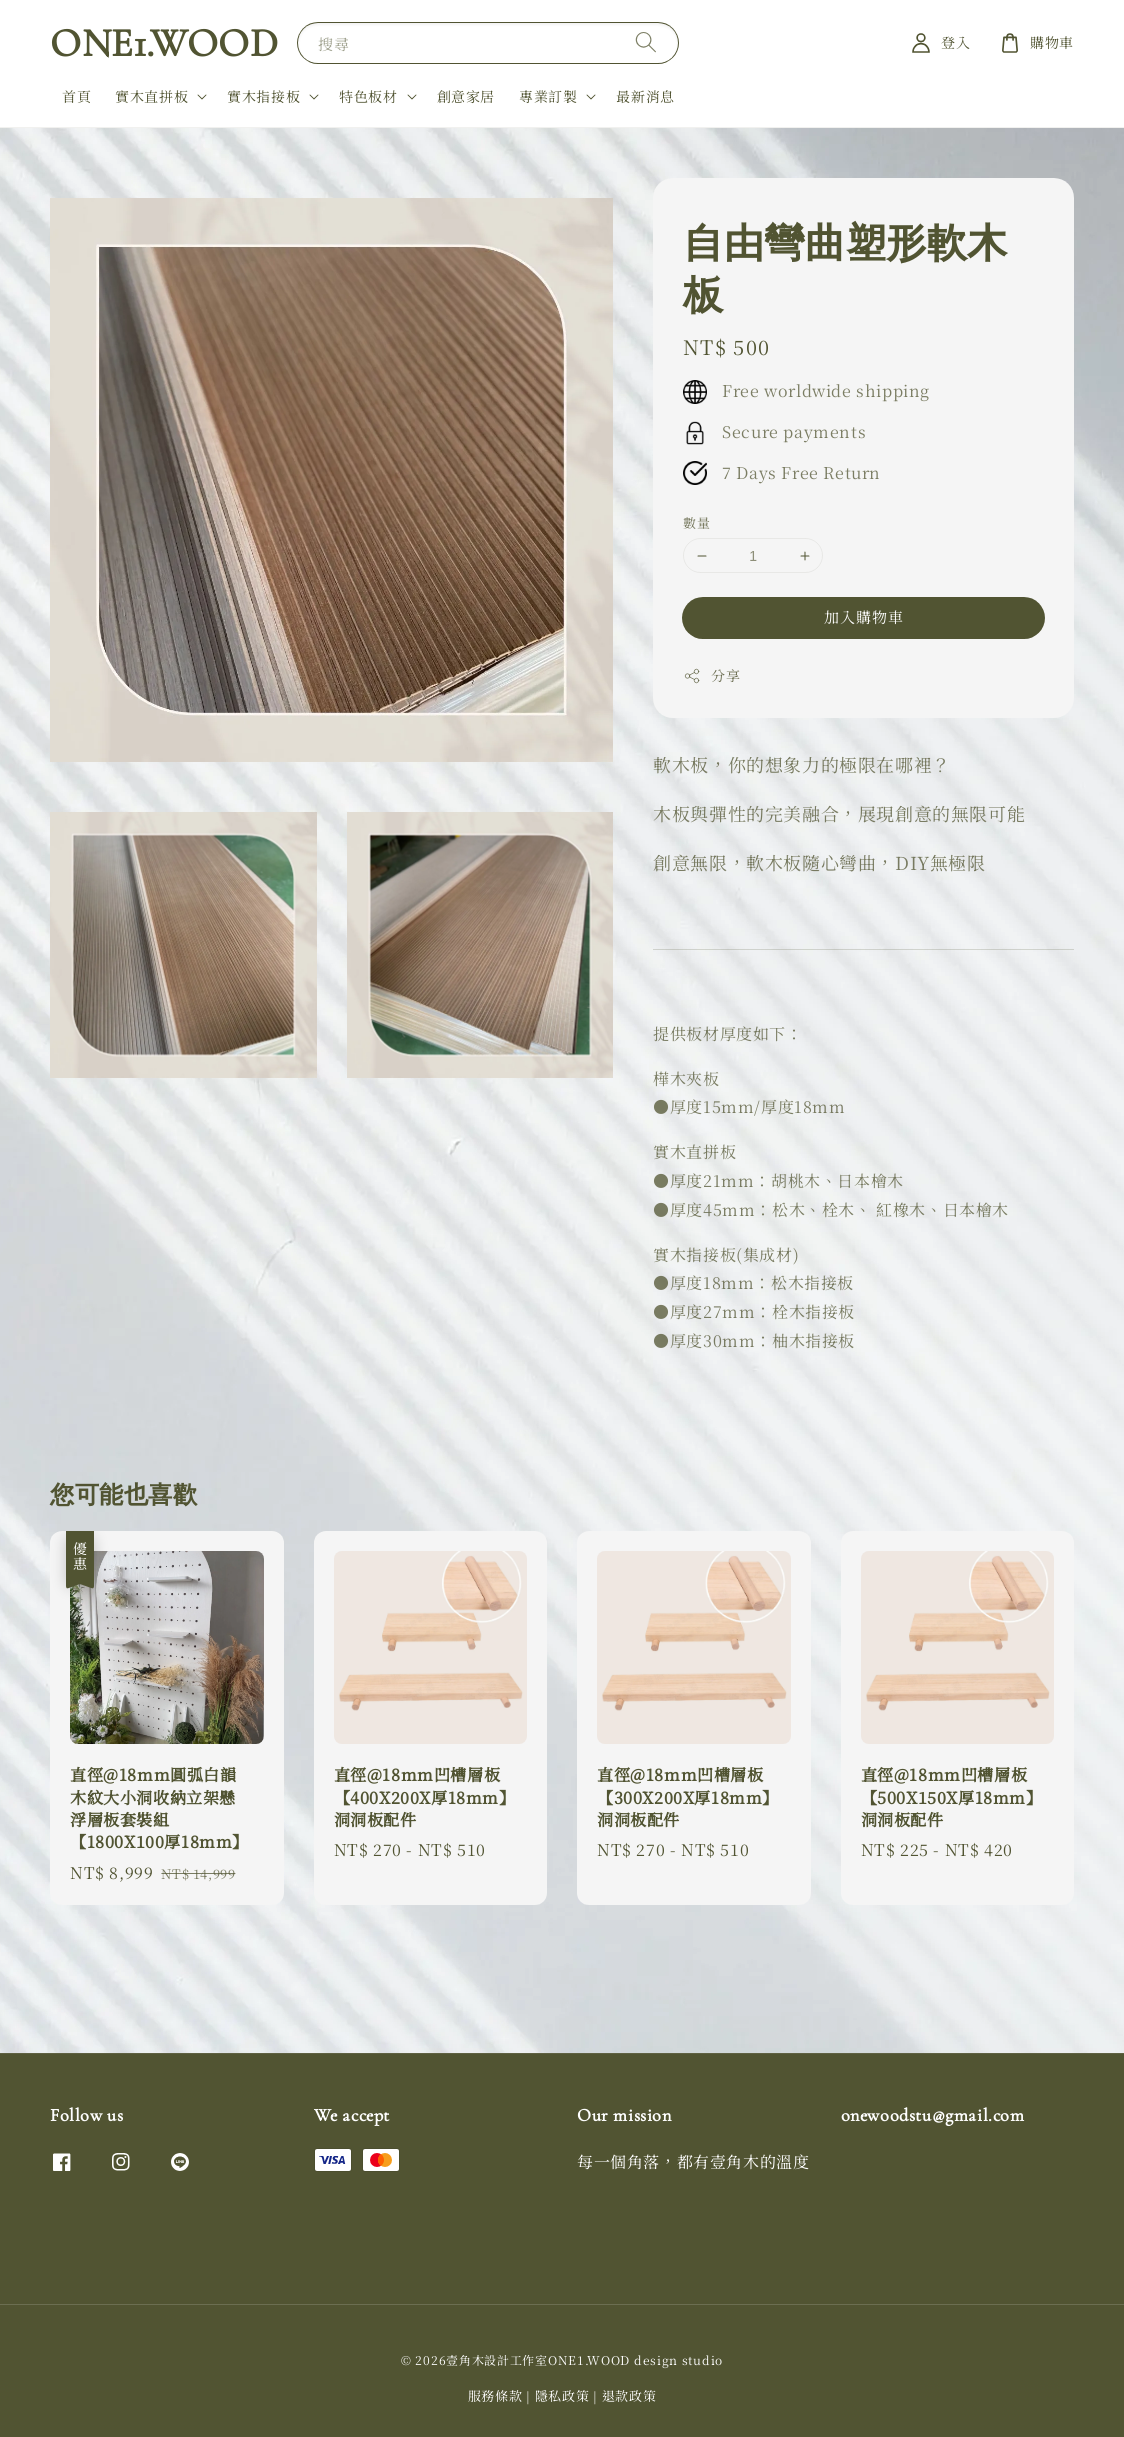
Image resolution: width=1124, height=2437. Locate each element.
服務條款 (495, 2395)
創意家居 (466, 96)
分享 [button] (711, 675)
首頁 (76, 96)
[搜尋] (646, 42)
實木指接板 (263, 96)
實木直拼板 (151, 96)
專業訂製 (548, 96)
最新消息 (645, 96)
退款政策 (629, 2395)
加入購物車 (864, 616)
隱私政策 (562, 2395)
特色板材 (368, 96)
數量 (696, 522)
